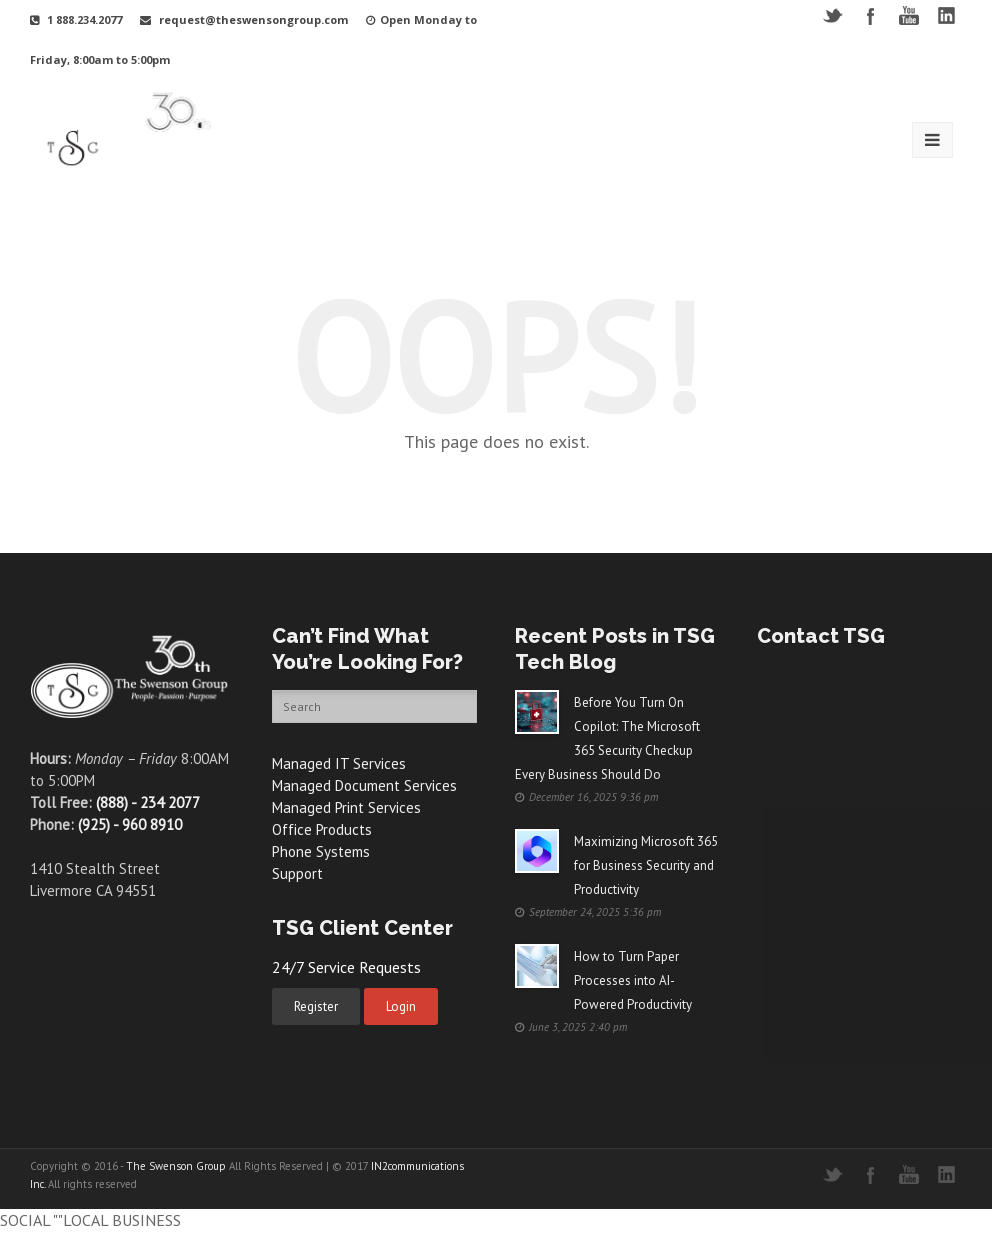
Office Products (322, 829)
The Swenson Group (176, 1166)
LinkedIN (946, 15)
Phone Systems (321, 851)
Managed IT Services (339, 763)
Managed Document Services (364, 785)
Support (297, 873)
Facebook (870, 15)
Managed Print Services (346, 807)
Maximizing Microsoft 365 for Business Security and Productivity (646, 865)
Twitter (832, 15)
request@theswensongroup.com (253, 19)
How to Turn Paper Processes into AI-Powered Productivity (633, 980)
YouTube (908, 15)
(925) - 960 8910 (130, 824)
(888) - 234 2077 (148, 802)
